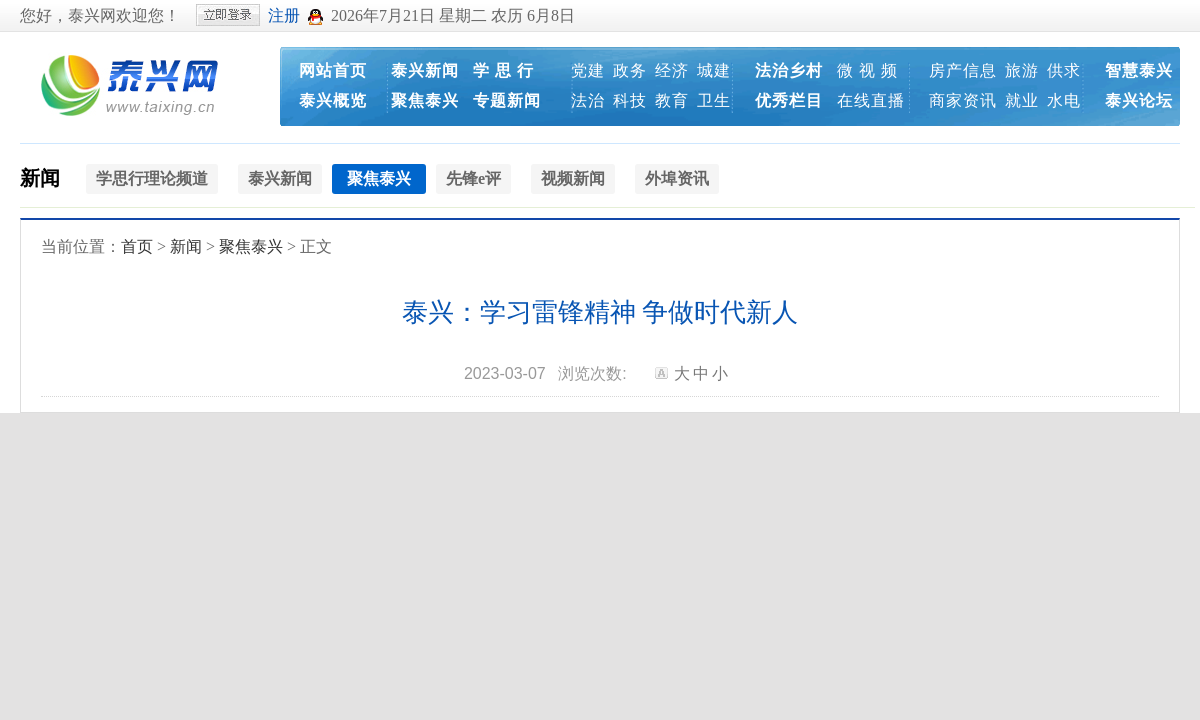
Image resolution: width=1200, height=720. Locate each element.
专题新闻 (507, 100)
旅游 (1022, 70)
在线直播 (871, 100)
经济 (672, 70)
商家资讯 (963, 100)
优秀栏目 (789, 100)
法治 (588, 100)
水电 (1064, 100)
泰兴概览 (333, 100)
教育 (672, 100)
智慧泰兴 (1139, 70)
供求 (1064, 70)
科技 (630, 100)
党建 (588, 70)
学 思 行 (503, 70)
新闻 (40, 178)
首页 (137, 246)
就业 (1022, 100)
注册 (284, 15)
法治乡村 (789, 70)
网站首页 (333, 70)
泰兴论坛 (1139, 100)
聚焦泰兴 (425, 100)
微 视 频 (867, 70)
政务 (630, 70)
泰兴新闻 (425, 70)
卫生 (714, 100)
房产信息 (963, 70)
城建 (714, 70)
